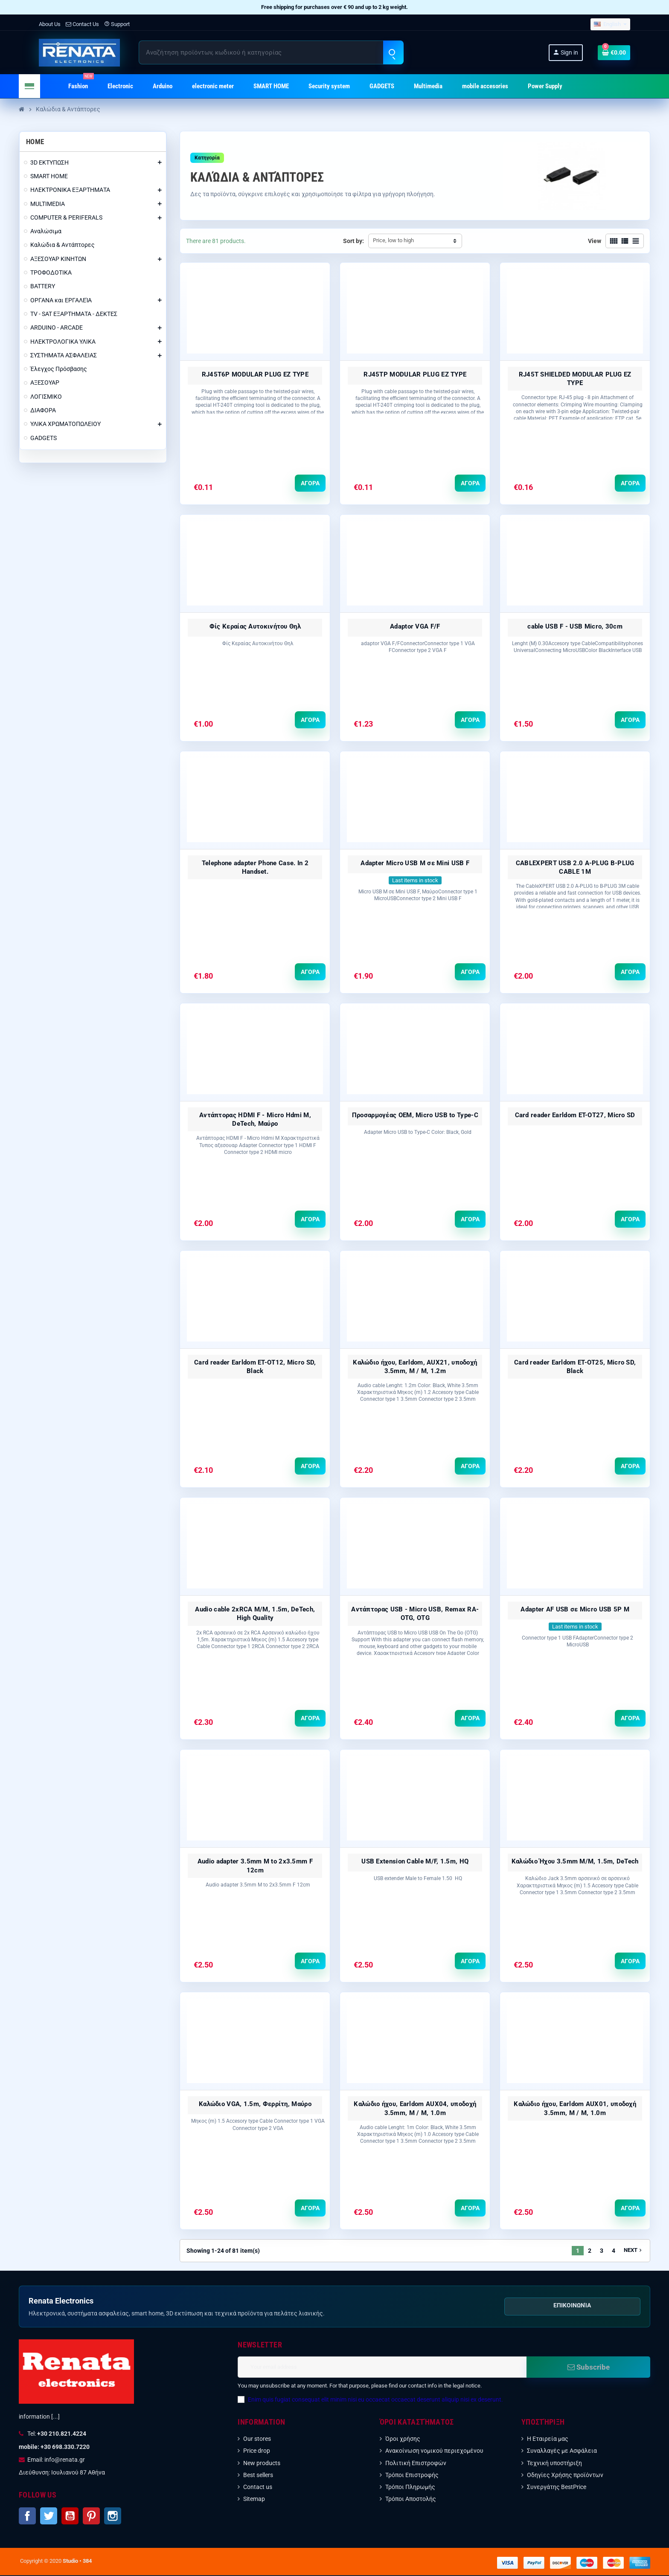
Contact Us (82, 24)
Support (117, 24)
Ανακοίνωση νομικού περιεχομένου (434, 2451)
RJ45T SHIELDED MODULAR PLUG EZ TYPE (575, 379)
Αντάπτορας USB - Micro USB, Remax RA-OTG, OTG (415, 1614)
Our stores (257, 2439)
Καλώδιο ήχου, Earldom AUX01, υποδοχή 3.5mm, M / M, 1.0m (575, 2109)
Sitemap (254, 2500)
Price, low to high (393, 240)
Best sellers (258, 2475)
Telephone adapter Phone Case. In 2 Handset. (255, 867)
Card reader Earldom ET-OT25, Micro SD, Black (575, 1367)
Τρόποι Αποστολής (410, 2500)
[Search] (271, 52)
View (594, 241)
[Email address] (382, 2368)
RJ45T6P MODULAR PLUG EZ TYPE (255, 374)
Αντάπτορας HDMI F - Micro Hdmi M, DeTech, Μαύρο (255, 1120)
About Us (50, 24)
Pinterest (91, 2516)
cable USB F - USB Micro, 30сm (574, 626)
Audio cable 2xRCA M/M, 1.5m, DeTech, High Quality (255, 1614)
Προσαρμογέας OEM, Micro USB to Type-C (415, 1115)
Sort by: (353, 241)
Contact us (257, 2487)
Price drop (256, 2451)
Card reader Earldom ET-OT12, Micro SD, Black (255, 1367)
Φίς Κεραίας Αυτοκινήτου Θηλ (255, 626)
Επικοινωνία (572, 2306)
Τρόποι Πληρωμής (410, 2487)
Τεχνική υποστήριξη (554, 2463)
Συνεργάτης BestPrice (556, 2487)
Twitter (48, 2516)
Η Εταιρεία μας (547, 2439)
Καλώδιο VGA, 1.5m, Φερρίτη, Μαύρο (255, 2105)
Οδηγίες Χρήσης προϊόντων (565, 2475)
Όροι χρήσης (402, 2439)
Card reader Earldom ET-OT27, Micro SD (575, 1115)
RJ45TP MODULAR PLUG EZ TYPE (415, 374)
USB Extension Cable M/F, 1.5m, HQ (414, 1862)
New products (261, 2463)
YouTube (70, 2516)
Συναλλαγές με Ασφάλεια (562, 2451)
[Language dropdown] (610, 24)
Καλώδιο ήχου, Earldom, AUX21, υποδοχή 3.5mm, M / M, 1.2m (415, 1367)
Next (633, 2251)
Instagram (112, 2516)
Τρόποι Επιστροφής (412, 2475)
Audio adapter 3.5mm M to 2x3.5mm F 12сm (255, 1866)
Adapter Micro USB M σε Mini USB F (415, 863)
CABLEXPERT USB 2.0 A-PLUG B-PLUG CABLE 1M (575, 867)
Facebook (27, 2516)
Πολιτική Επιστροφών (415, 2463)
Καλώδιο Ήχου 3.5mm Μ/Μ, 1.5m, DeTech (575, 1862)
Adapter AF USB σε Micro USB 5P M (575, 1610)
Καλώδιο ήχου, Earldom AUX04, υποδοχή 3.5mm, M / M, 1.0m (415, 2109)
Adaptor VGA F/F (415, 626)
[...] (55, 2417)
